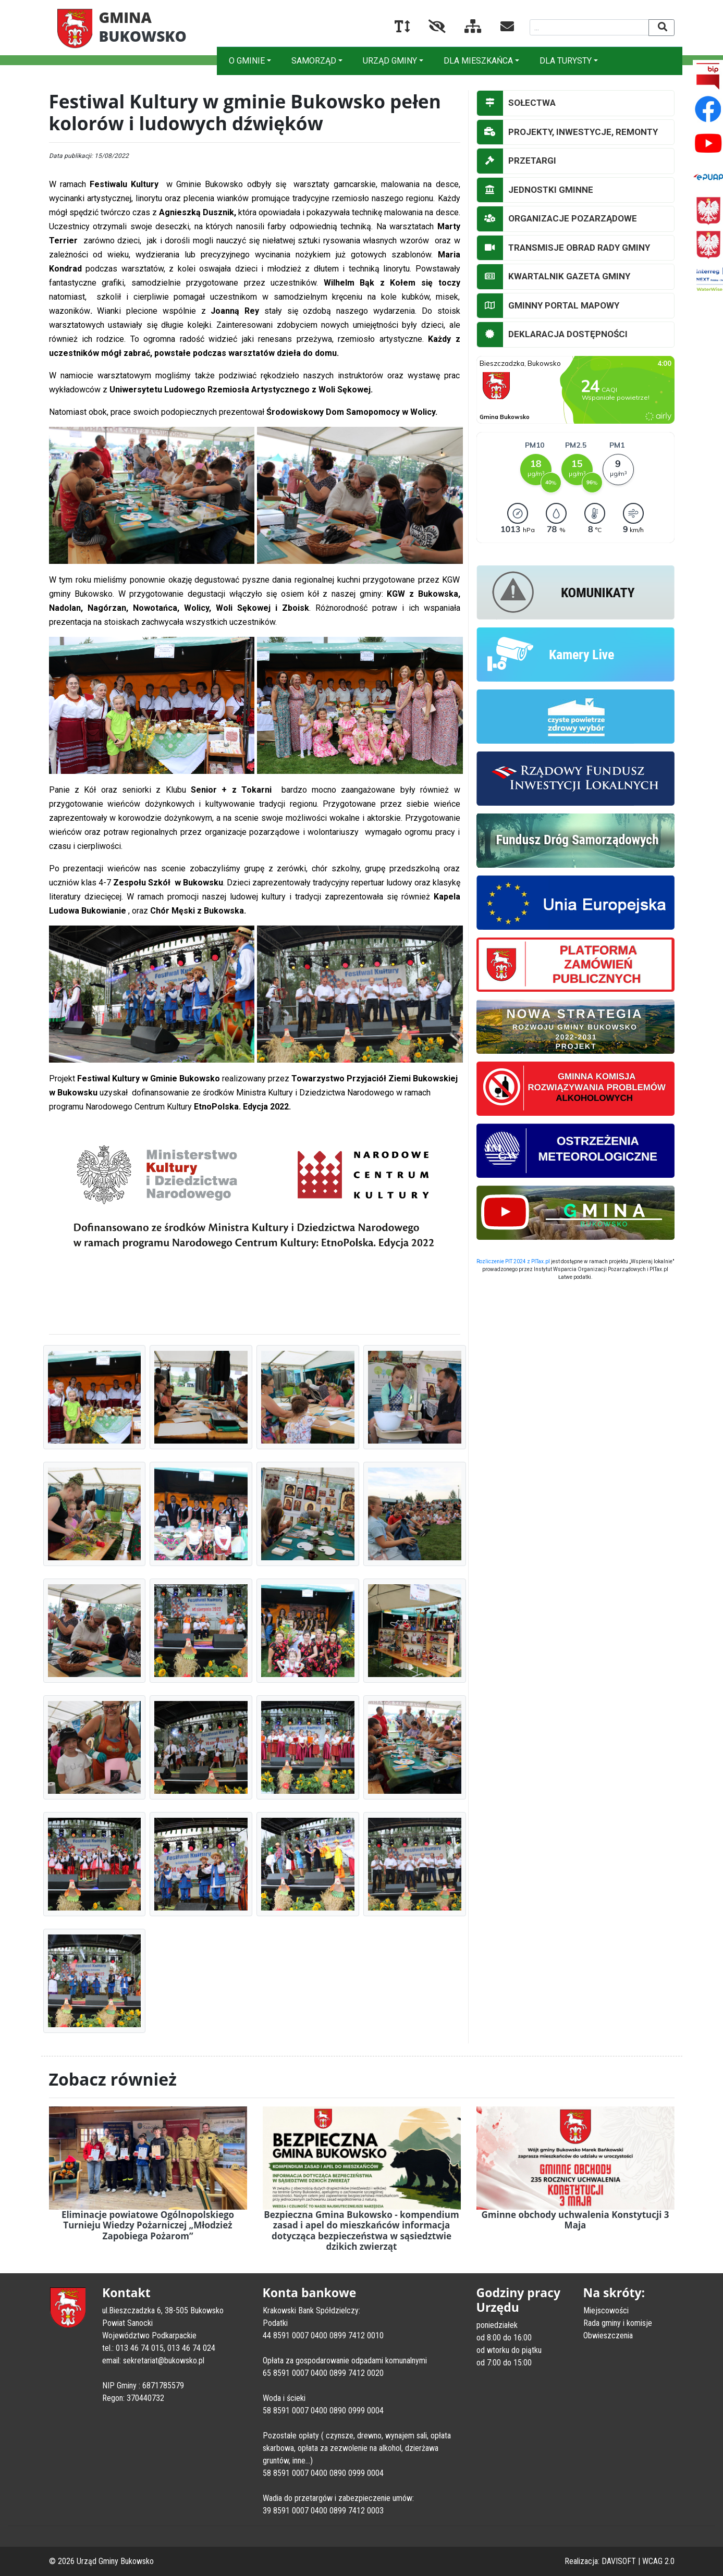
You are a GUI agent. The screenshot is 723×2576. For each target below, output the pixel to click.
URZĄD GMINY (390, 61)
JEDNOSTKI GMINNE (535, 190)
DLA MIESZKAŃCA (478, 61)
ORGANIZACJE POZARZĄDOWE (557, 218)
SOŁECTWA (516, 103)
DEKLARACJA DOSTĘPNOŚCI (552, 334)
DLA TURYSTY (566, 61)
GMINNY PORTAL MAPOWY (548, 305)
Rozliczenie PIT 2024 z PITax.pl (513, 1261)
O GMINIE (247, 61)
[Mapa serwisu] (465, 28)
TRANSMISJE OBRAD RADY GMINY (563, 248)
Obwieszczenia (608, 2335)
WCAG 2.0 (658, 2561)
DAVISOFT (619, 2561)
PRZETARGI (516, 161)
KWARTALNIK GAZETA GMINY (553, 276)
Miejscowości (606, 2310)
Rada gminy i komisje (617, 2323)
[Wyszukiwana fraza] (589, 27)
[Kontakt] (499, 28)
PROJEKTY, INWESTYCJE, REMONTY (567, 132)
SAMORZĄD (313, 61)
